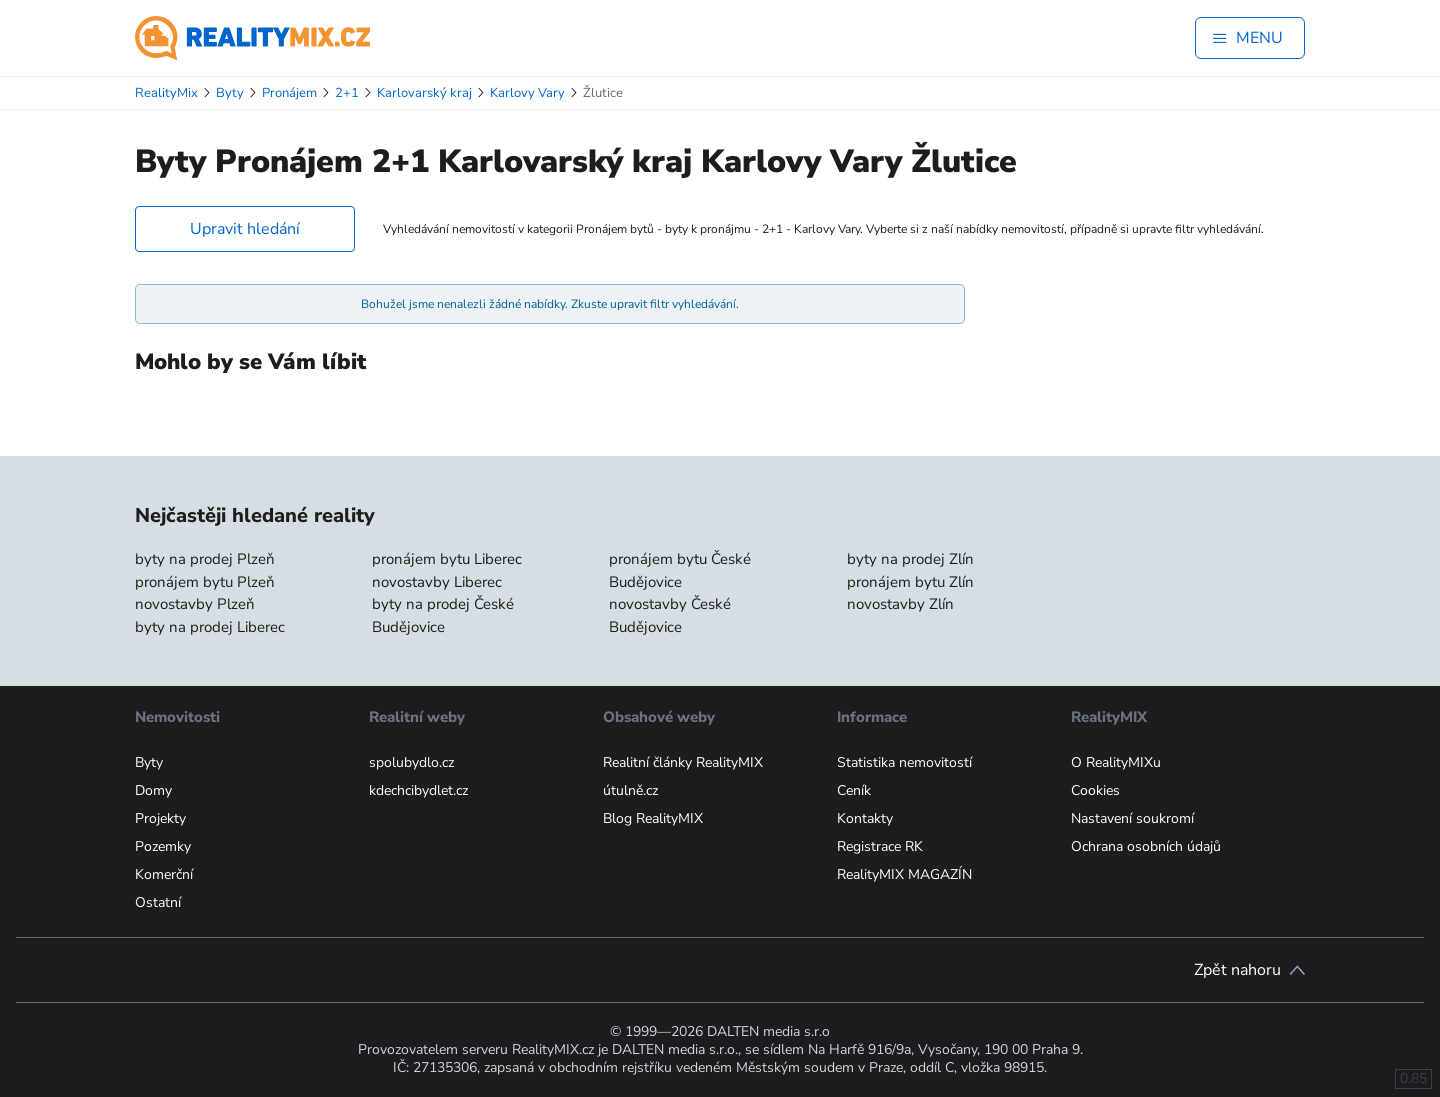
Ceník (854, 790)
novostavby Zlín (900, 604)
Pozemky (163, 846)
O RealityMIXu (1116, 762)
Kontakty (865, 818)
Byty (149, 762)
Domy (153, 790)
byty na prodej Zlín (910, 559)
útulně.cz (630, 790)
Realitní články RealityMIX (683, 762)
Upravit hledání (245, 229)
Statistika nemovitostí (904, 762)
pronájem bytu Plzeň (205, 582)
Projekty (160, 818)
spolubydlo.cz (411, 762)
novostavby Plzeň (195, 604)
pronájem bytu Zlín (910, 582)
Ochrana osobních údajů (1146, 846)
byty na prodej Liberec (210, 627)
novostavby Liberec (437, 582)
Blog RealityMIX (653, 818)
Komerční (164, 874)
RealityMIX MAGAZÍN (904, 874)
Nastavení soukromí (1132, 818)
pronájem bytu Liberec (447, 559)
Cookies (1095, 790)
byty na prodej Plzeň (205, 559)
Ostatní (158, 902)
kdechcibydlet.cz (418, 790)
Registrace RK (880, 846)
